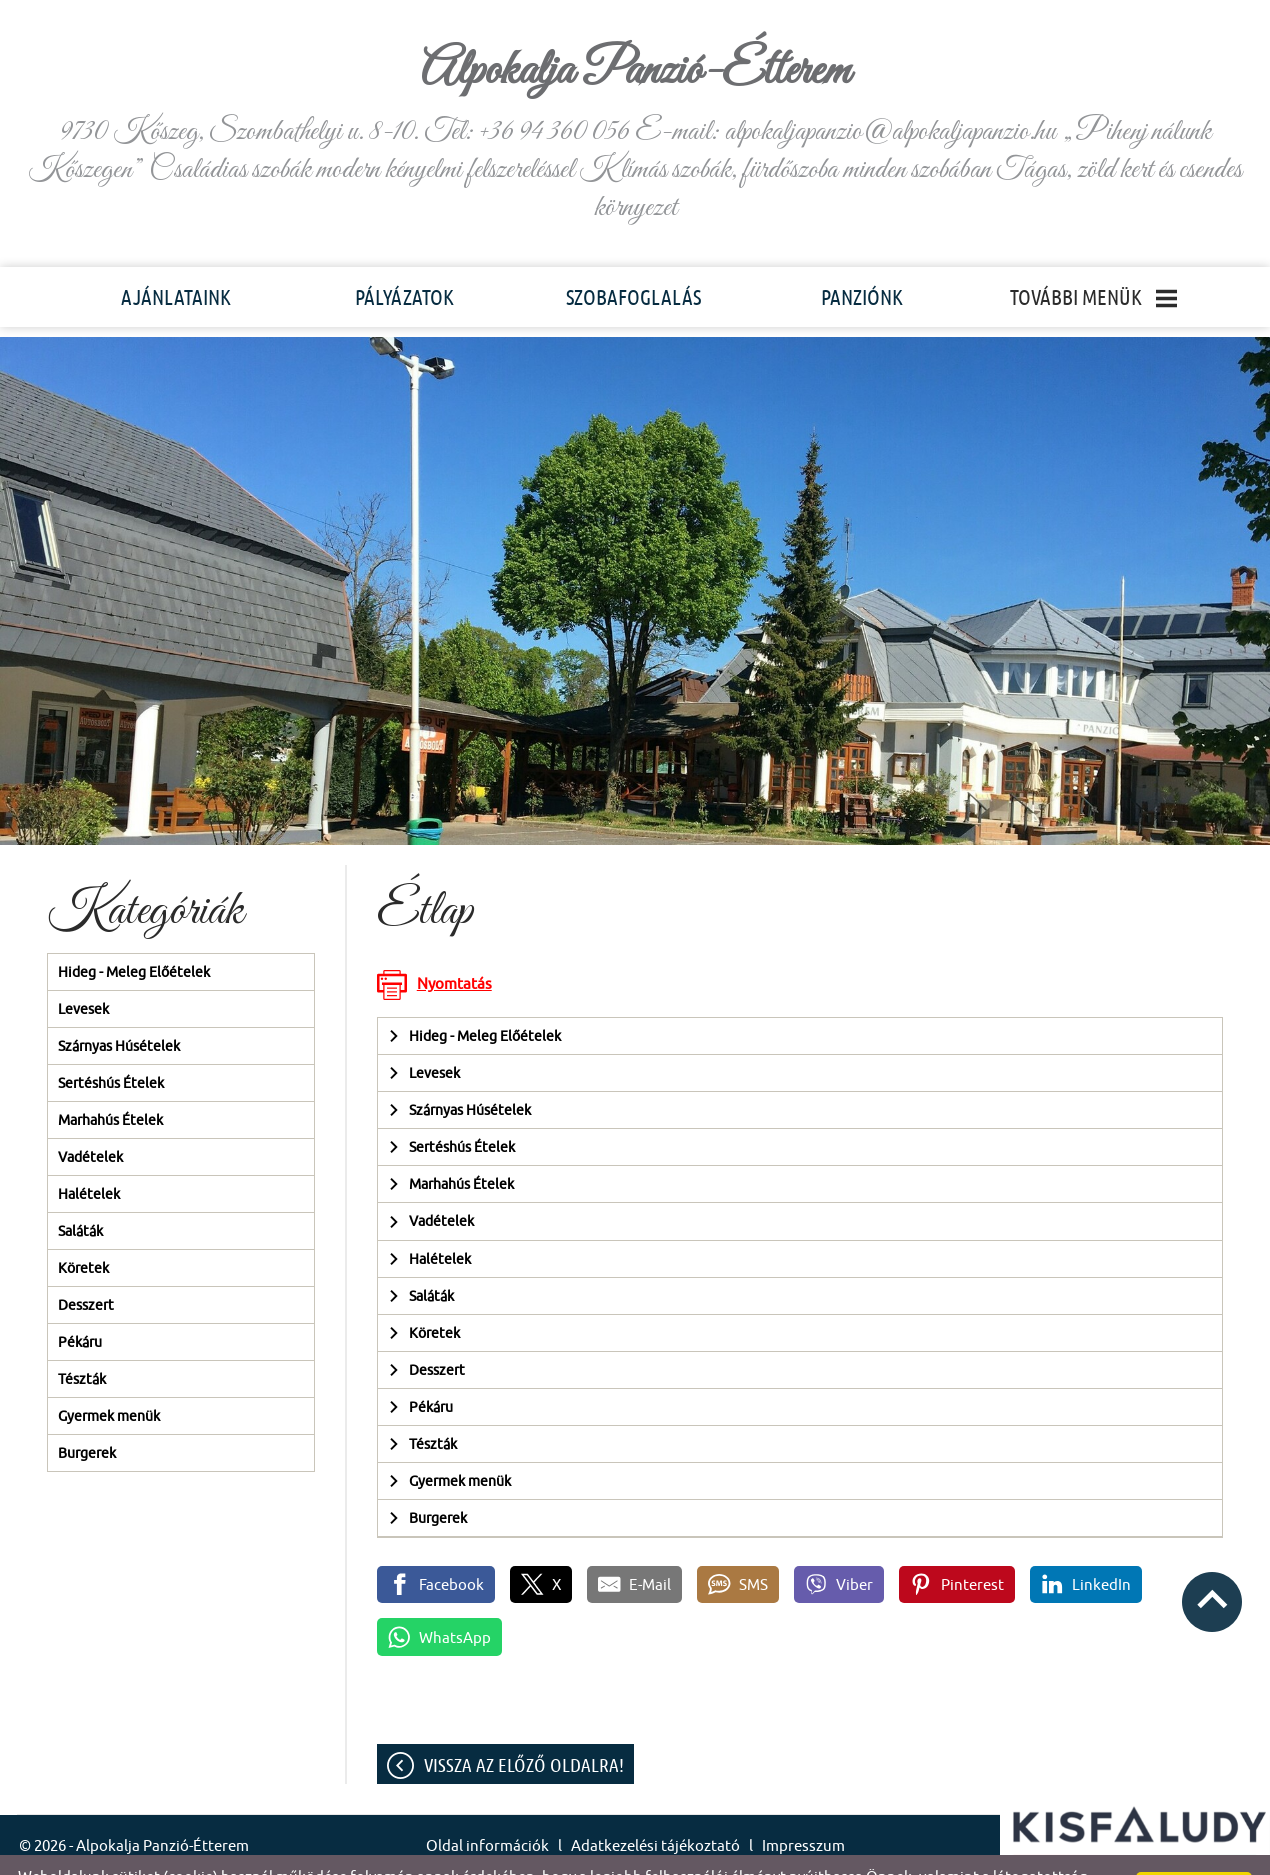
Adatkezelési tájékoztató (655, 1805)
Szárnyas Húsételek (119, 1006)
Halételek (89, 1154)
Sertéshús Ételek (111, 1043)
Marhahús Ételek (110, 1080)
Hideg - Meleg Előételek (134, 932)
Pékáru (80, 1302)
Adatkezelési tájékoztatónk (774, 1853)
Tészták (82, 1339)
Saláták (80, 1191)
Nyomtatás (454, 943)
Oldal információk (487, 1805)
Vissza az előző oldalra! (524, 1725)
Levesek (83, 969)
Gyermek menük (109, 1376)
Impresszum (803, 1805)
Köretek (83, 1228)
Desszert (86, 1265)
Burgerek (87, 1413)
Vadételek (90, 1117)
